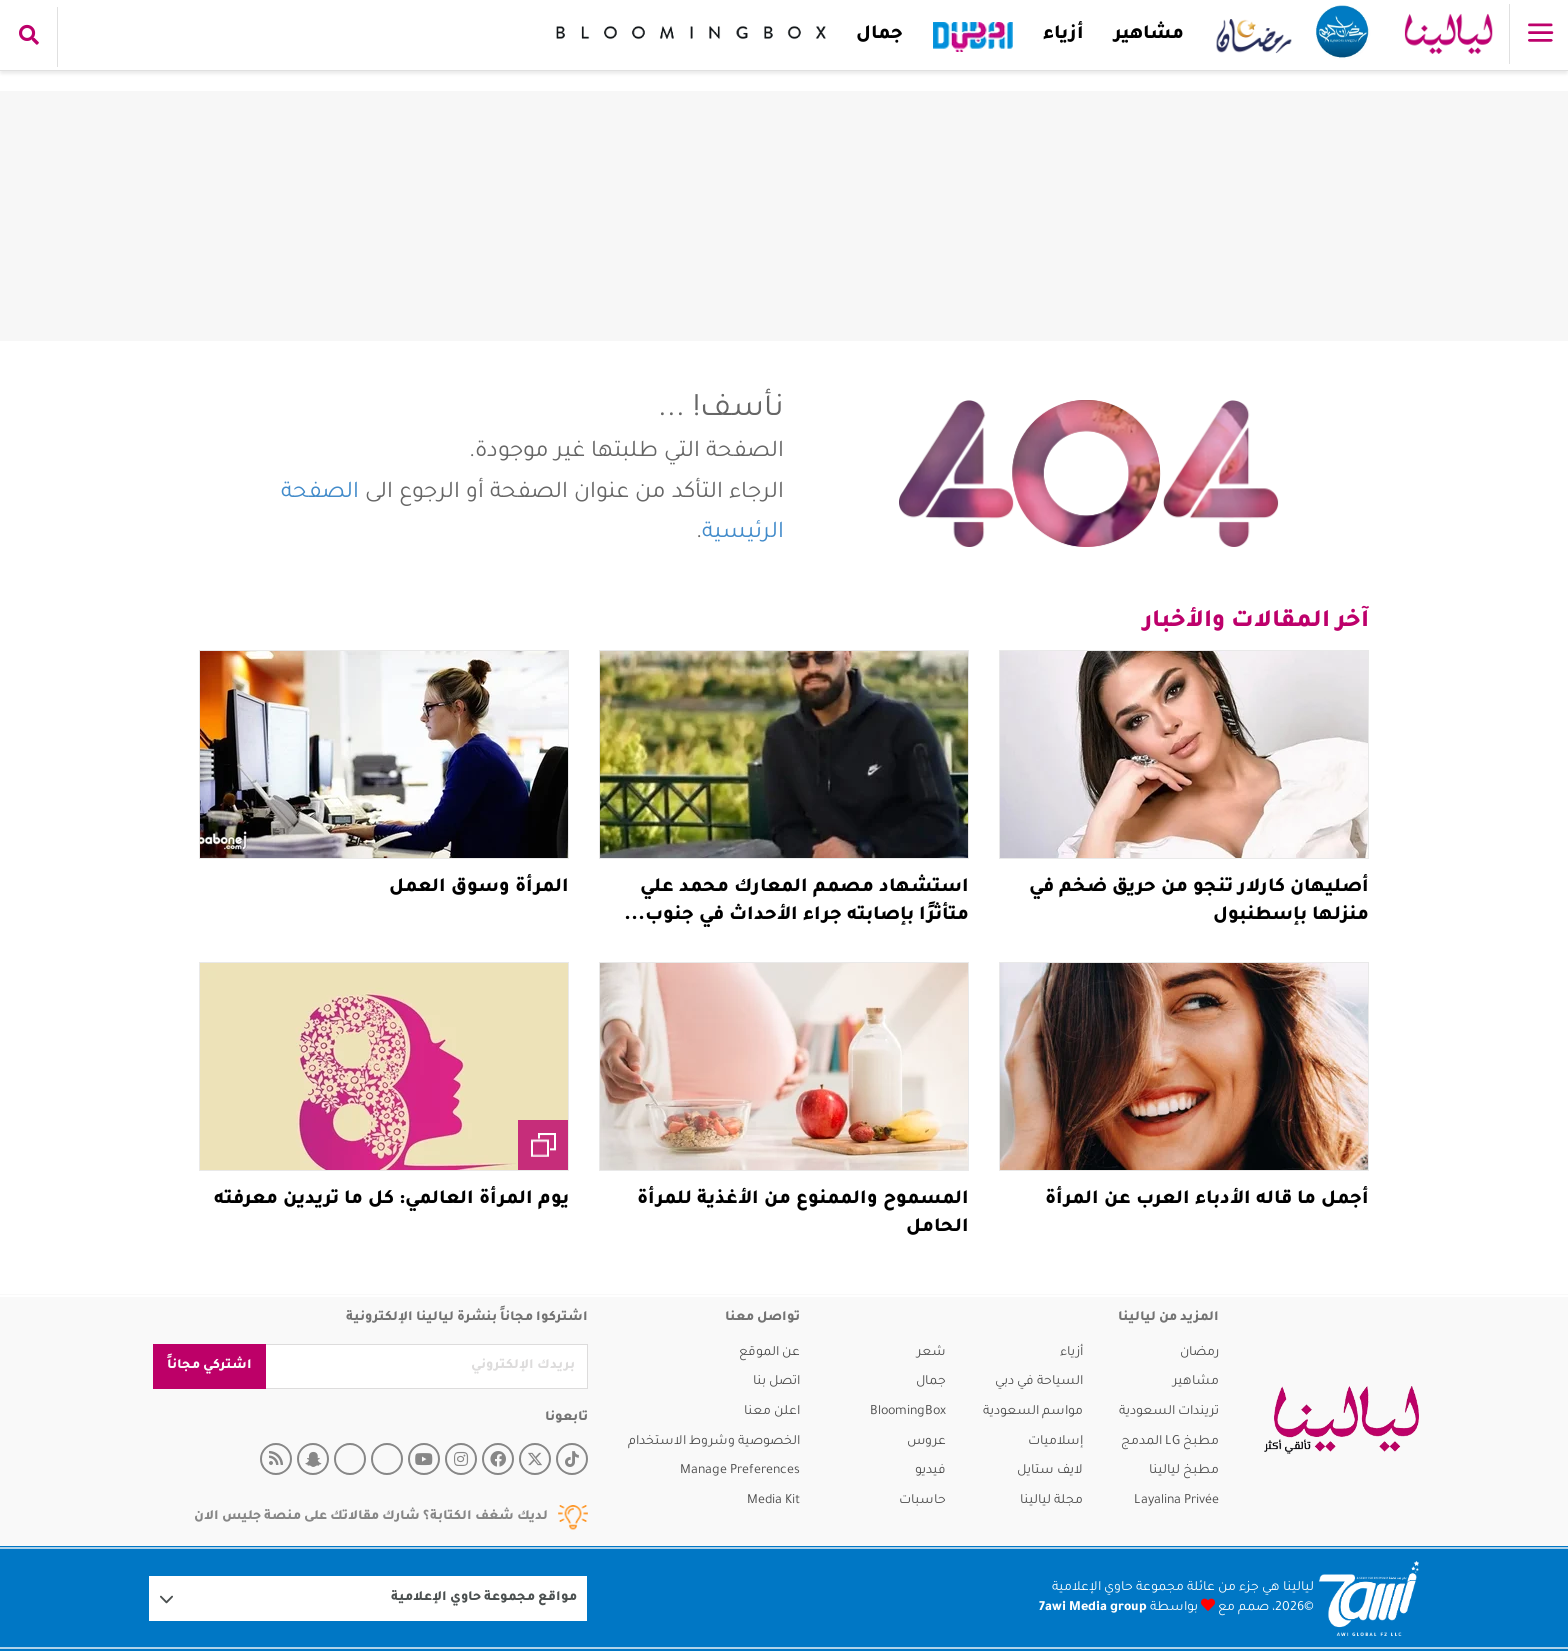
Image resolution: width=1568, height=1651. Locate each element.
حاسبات (922, 1501)
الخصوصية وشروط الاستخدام (714, 1442)
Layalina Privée (1176, 1501)
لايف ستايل (1050, 1471)
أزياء (1058, 35)
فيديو (930, 1471)
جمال (874, 35)
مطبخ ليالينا (1184, 1471)
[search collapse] (29, 37)
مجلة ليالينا (1051, 1501)
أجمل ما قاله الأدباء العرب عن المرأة (1207, 1200)
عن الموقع (769, 1353)
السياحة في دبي (1039, 1382)
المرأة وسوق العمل (479, 888)
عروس (926, 1442)
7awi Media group (1093, 1608)
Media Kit (773, 1501)
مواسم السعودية (1033, 1412)
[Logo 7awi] (1369, 1598)
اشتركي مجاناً (209, 1366)
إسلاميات (1055, 1442)
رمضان (1199, 1353)
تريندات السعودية (1169, 1412)
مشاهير (1144, 35)
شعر (931, 1353)
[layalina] (1341, 1420)
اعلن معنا (772, 1412)
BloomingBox (908, 1412)
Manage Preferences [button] (740, 1471)
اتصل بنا (776, 1382)
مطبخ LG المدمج (1170, 1442)
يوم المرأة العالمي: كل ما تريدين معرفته (391, 1200)
